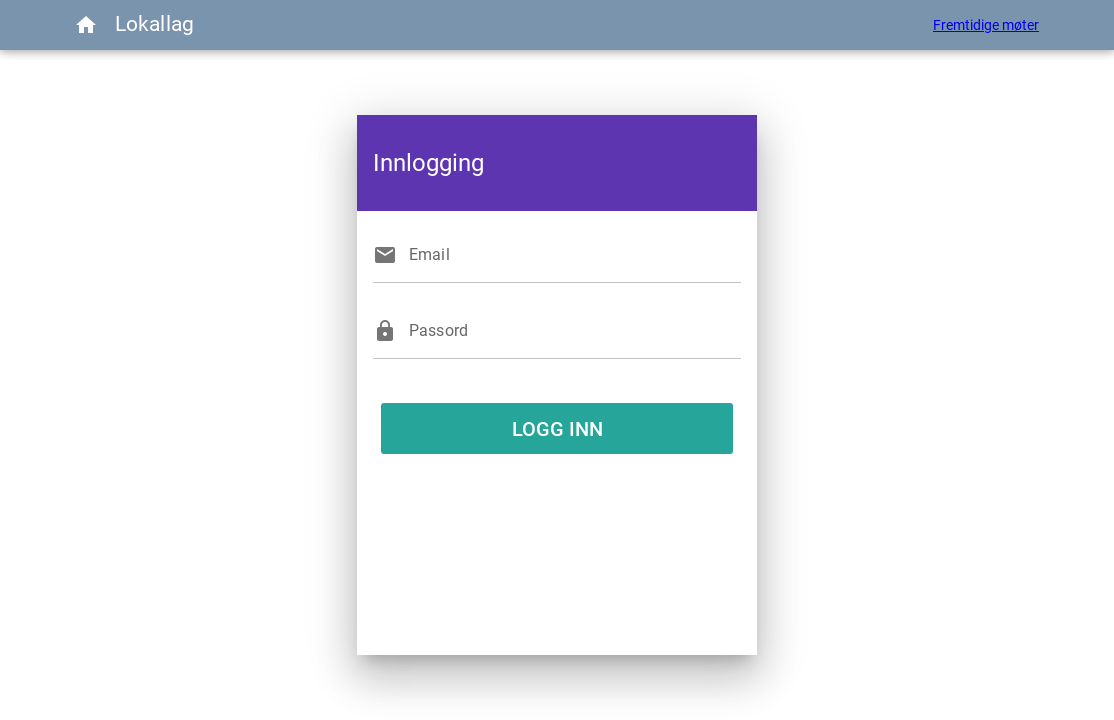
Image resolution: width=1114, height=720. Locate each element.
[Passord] (575, 331)
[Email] (575, 255)
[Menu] (86, 25)
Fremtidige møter (986, 25)
